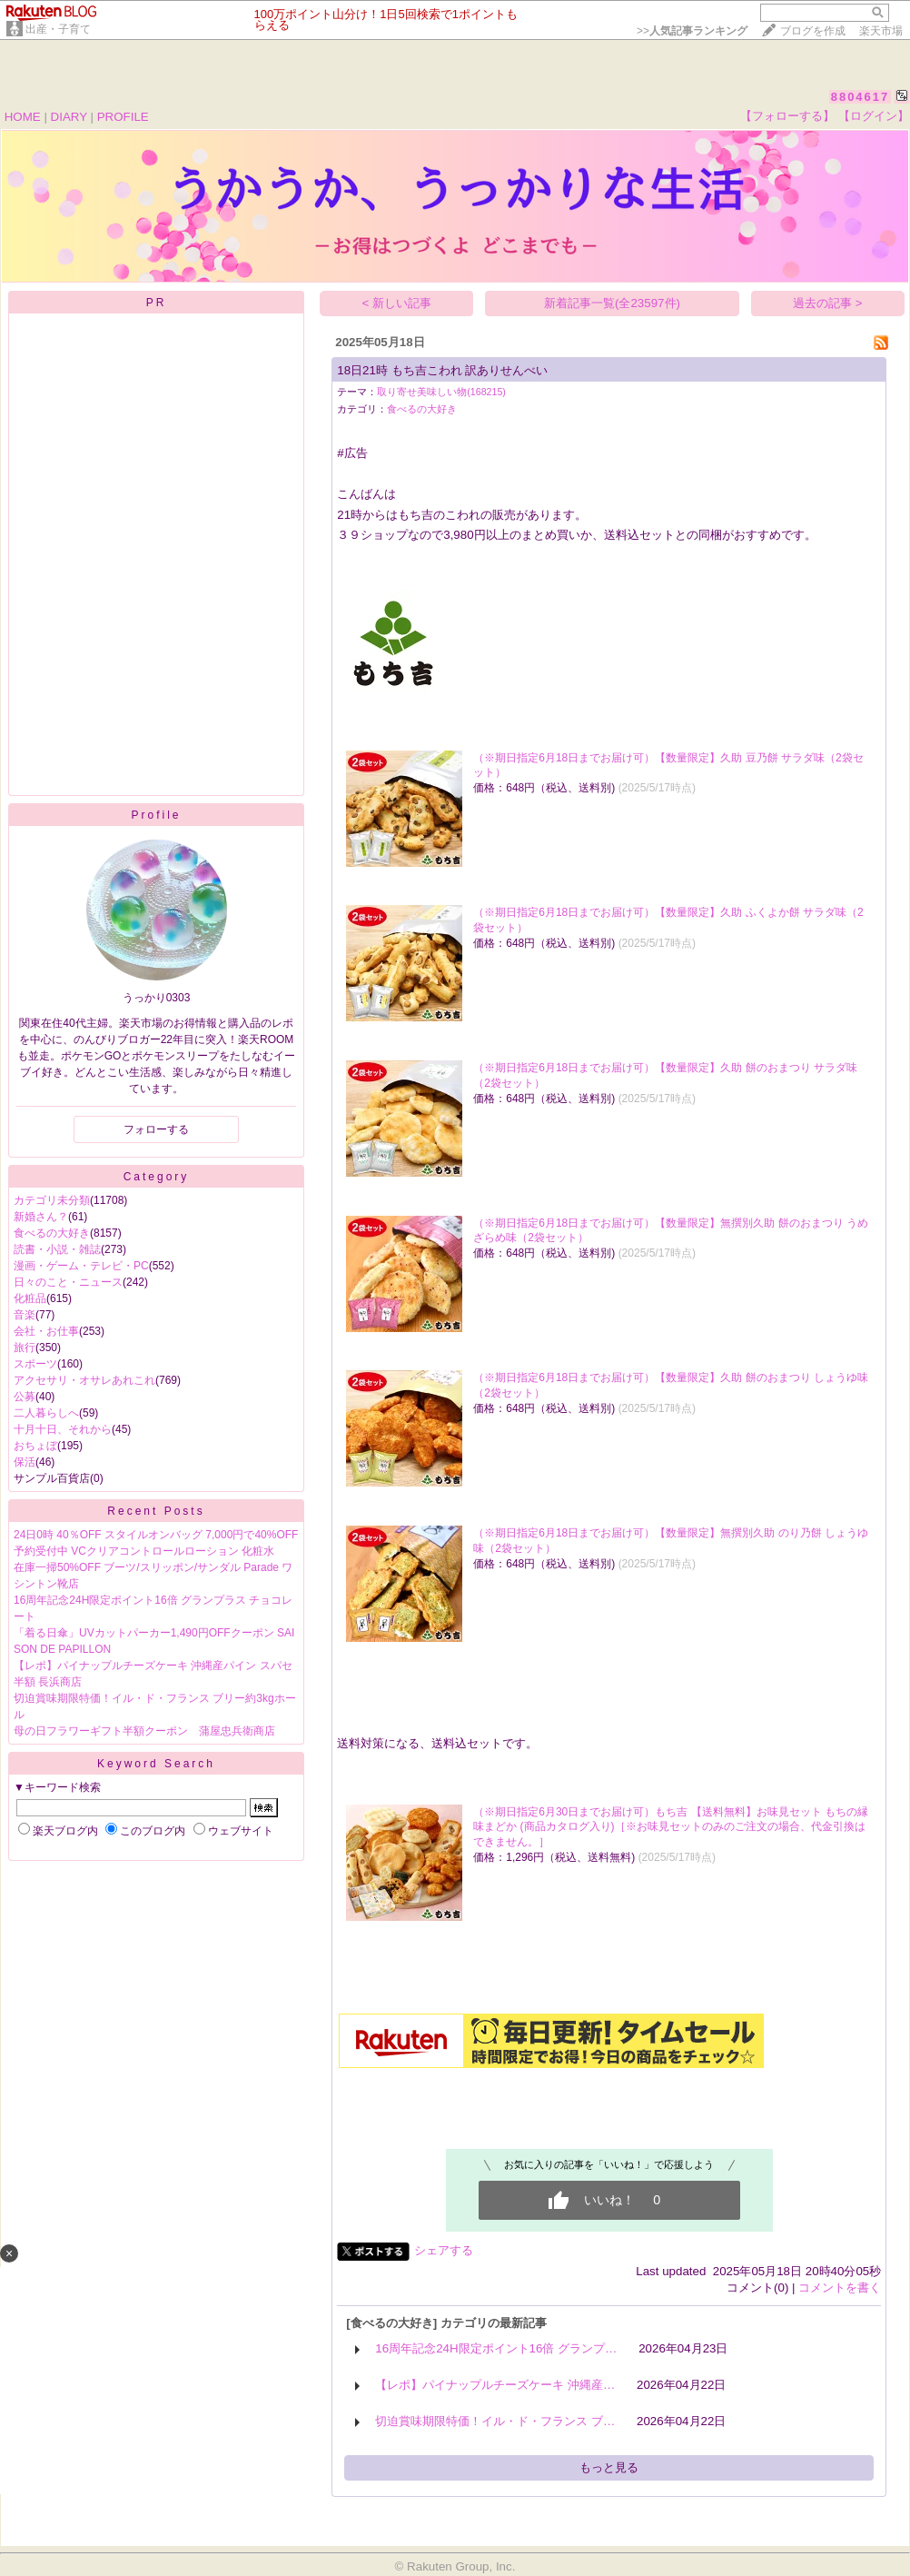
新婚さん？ (41, 1216)
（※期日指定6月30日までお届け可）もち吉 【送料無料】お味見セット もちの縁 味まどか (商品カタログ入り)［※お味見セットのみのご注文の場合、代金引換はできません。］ (670, 1827)
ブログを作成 (813, 31)
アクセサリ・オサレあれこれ (84, 1380)
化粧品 (30, 1298)
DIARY (69, 117)
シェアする (443, 2250)
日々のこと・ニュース (68, 1282)
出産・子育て (58, 29)
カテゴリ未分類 (52, 1200)
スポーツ (35, 1364)
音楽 (24, 1314)
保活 (24, 1462)
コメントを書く (839, 2287)
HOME (23, 117)
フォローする (156, 1129)
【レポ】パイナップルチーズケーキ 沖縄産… (495, 2385)
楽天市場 (881, 31)
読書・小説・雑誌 (57, 1249)
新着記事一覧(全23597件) (612, 303)
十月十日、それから (63, 1429)
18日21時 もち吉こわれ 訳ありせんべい (442, 370)
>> (692, 31)
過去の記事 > (828, 303)
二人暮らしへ (46, 1413)
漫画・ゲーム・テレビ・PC (81, 1265)
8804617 (860, 97)
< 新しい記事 (397, 303)
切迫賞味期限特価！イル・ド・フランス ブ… (495, 2421)
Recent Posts (155, 1511)
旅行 (24, 1347)
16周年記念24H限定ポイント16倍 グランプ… (496, 2348)
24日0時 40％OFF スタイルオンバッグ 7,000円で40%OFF (156, 1534)
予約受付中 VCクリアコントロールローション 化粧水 (144, 1551)
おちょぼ (35, 1445)
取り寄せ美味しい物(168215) (441, 391)
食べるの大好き (52, 1233)
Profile (156, 815)
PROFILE (123, 117)
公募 (24, 1396)
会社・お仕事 (46, 1331)
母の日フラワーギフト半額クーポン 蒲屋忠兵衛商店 (144, 1731)
